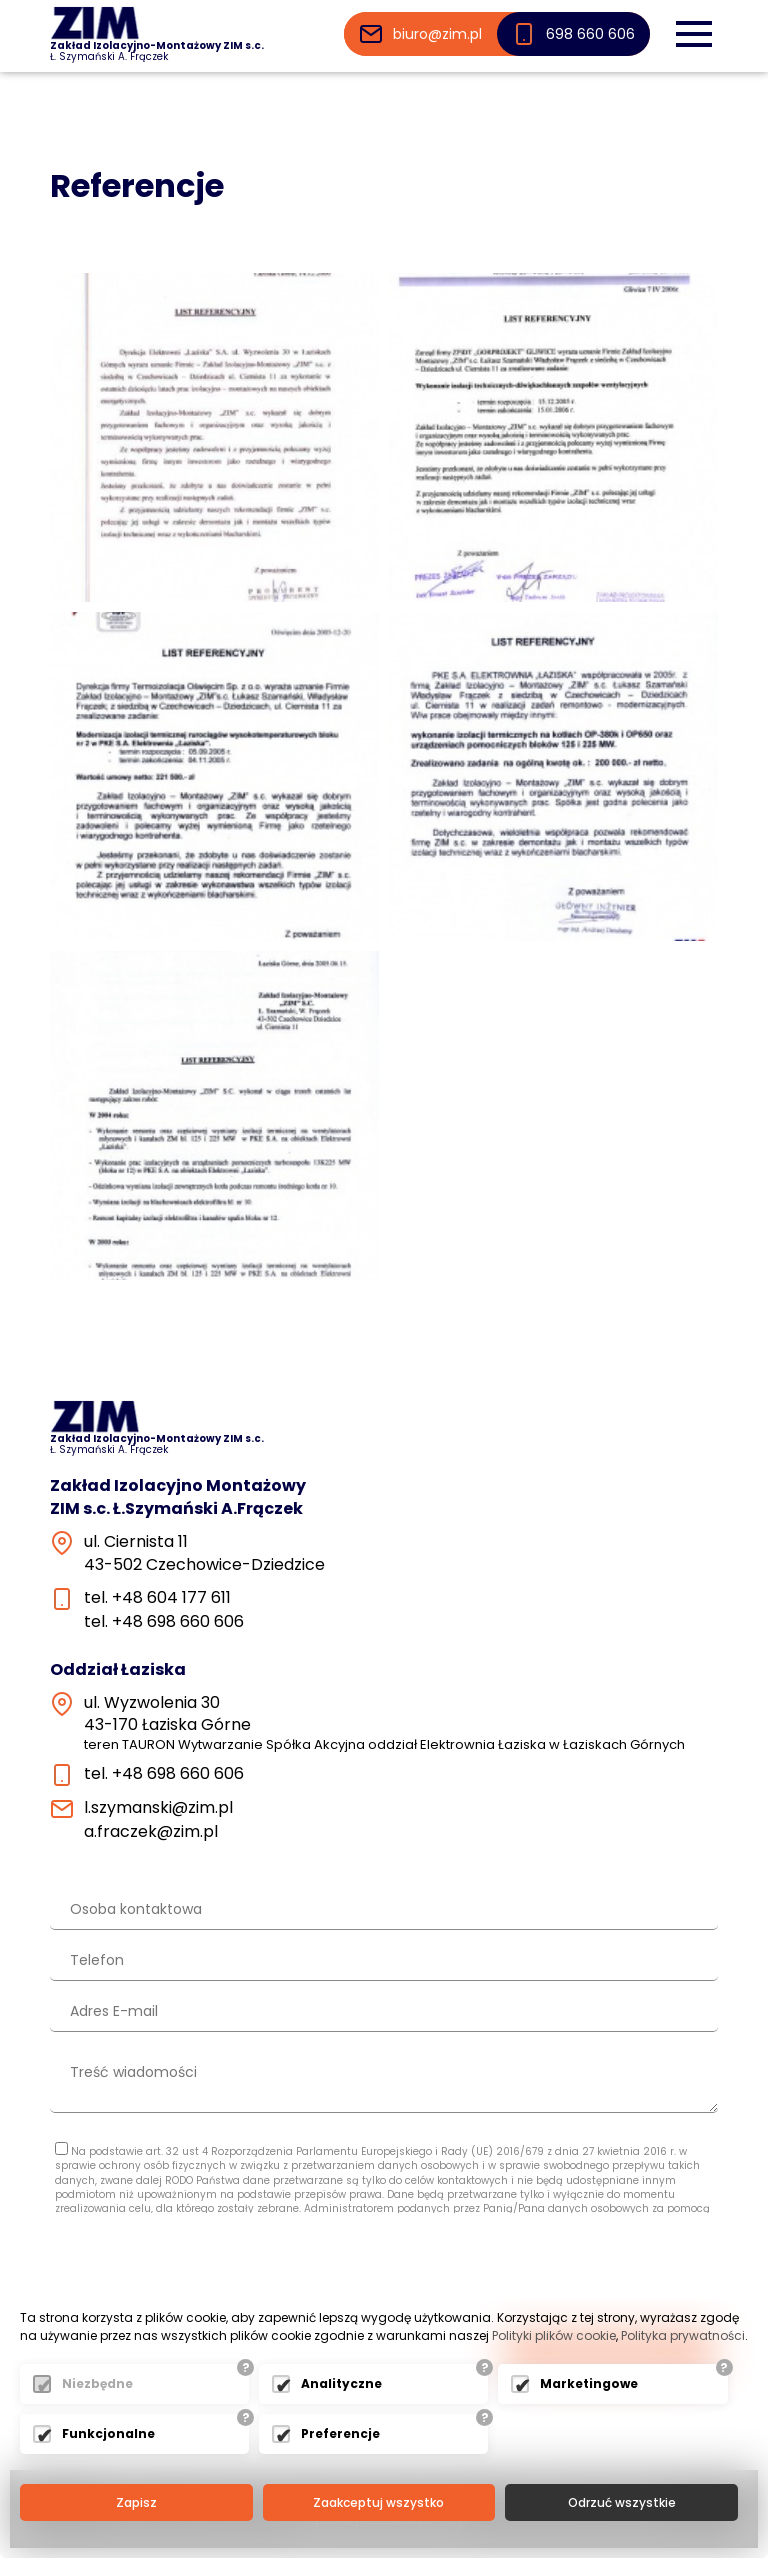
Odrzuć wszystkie (622, 2502)
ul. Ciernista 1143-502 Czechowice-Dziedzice (204, 1553)
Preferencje (340, 2433)
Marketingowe (589, 2383)
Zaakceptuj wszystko (378, 2502)
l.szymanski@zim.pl (158, 1808)
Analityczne (341, 2383)
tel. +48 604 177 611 (157, 1598)
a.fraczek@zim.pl (151, 1832)
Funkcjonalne (108, 2433)
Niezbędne (97, 2383)
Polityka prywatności (683, 2335)
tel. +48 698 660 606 (164, 1622)
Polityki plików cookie (554, 2335)
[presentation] (566, 2272)
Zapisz (136, 2502)
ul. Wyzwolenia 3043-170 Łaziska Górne (384, 1723)
